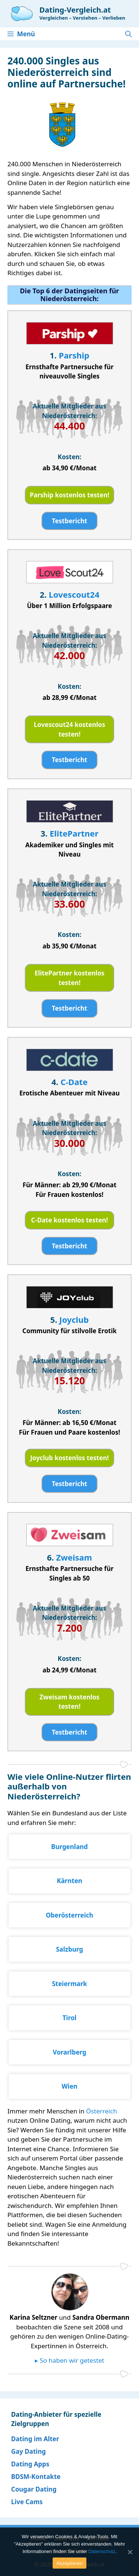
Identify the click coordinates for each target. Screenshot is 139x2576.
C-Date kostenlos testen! (69, 1220)
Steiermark (69, 1983)
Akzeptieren (69, 2563)
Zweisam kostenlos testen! (70, 1702)
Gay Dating (28, 2451)
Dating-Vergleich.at (75, 10)
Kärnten (69, 1880)
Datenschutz (101, 2551)
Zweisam (74, 1557)
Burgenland (69, 1846)
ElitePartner (74, 833)
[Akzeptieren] (129, 2552)
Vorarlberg (69, 2052)
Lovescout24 (74, 594)
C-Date (73, 1081)
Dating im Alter (35, 2439)
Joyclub (74, 1319)
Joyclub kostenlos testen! (69, 1458)
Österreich (101, 2111)
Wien (69, 2086)
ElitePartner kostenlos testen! (69, 978)
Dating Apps (30, 2464)
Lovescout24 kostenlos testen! (69, 729)
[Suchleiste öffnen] (128, 33)
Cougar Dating (33, 2489)
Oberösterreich (69, 1915)
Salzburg (69, 1949)
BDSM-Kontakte (35, 2476)
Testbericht (69, 521)
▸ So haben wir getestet (69, 2360)
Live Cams (27, 2501)
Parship (74, 355)
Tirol (70, 2017)
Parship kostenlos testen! (69, 495)
